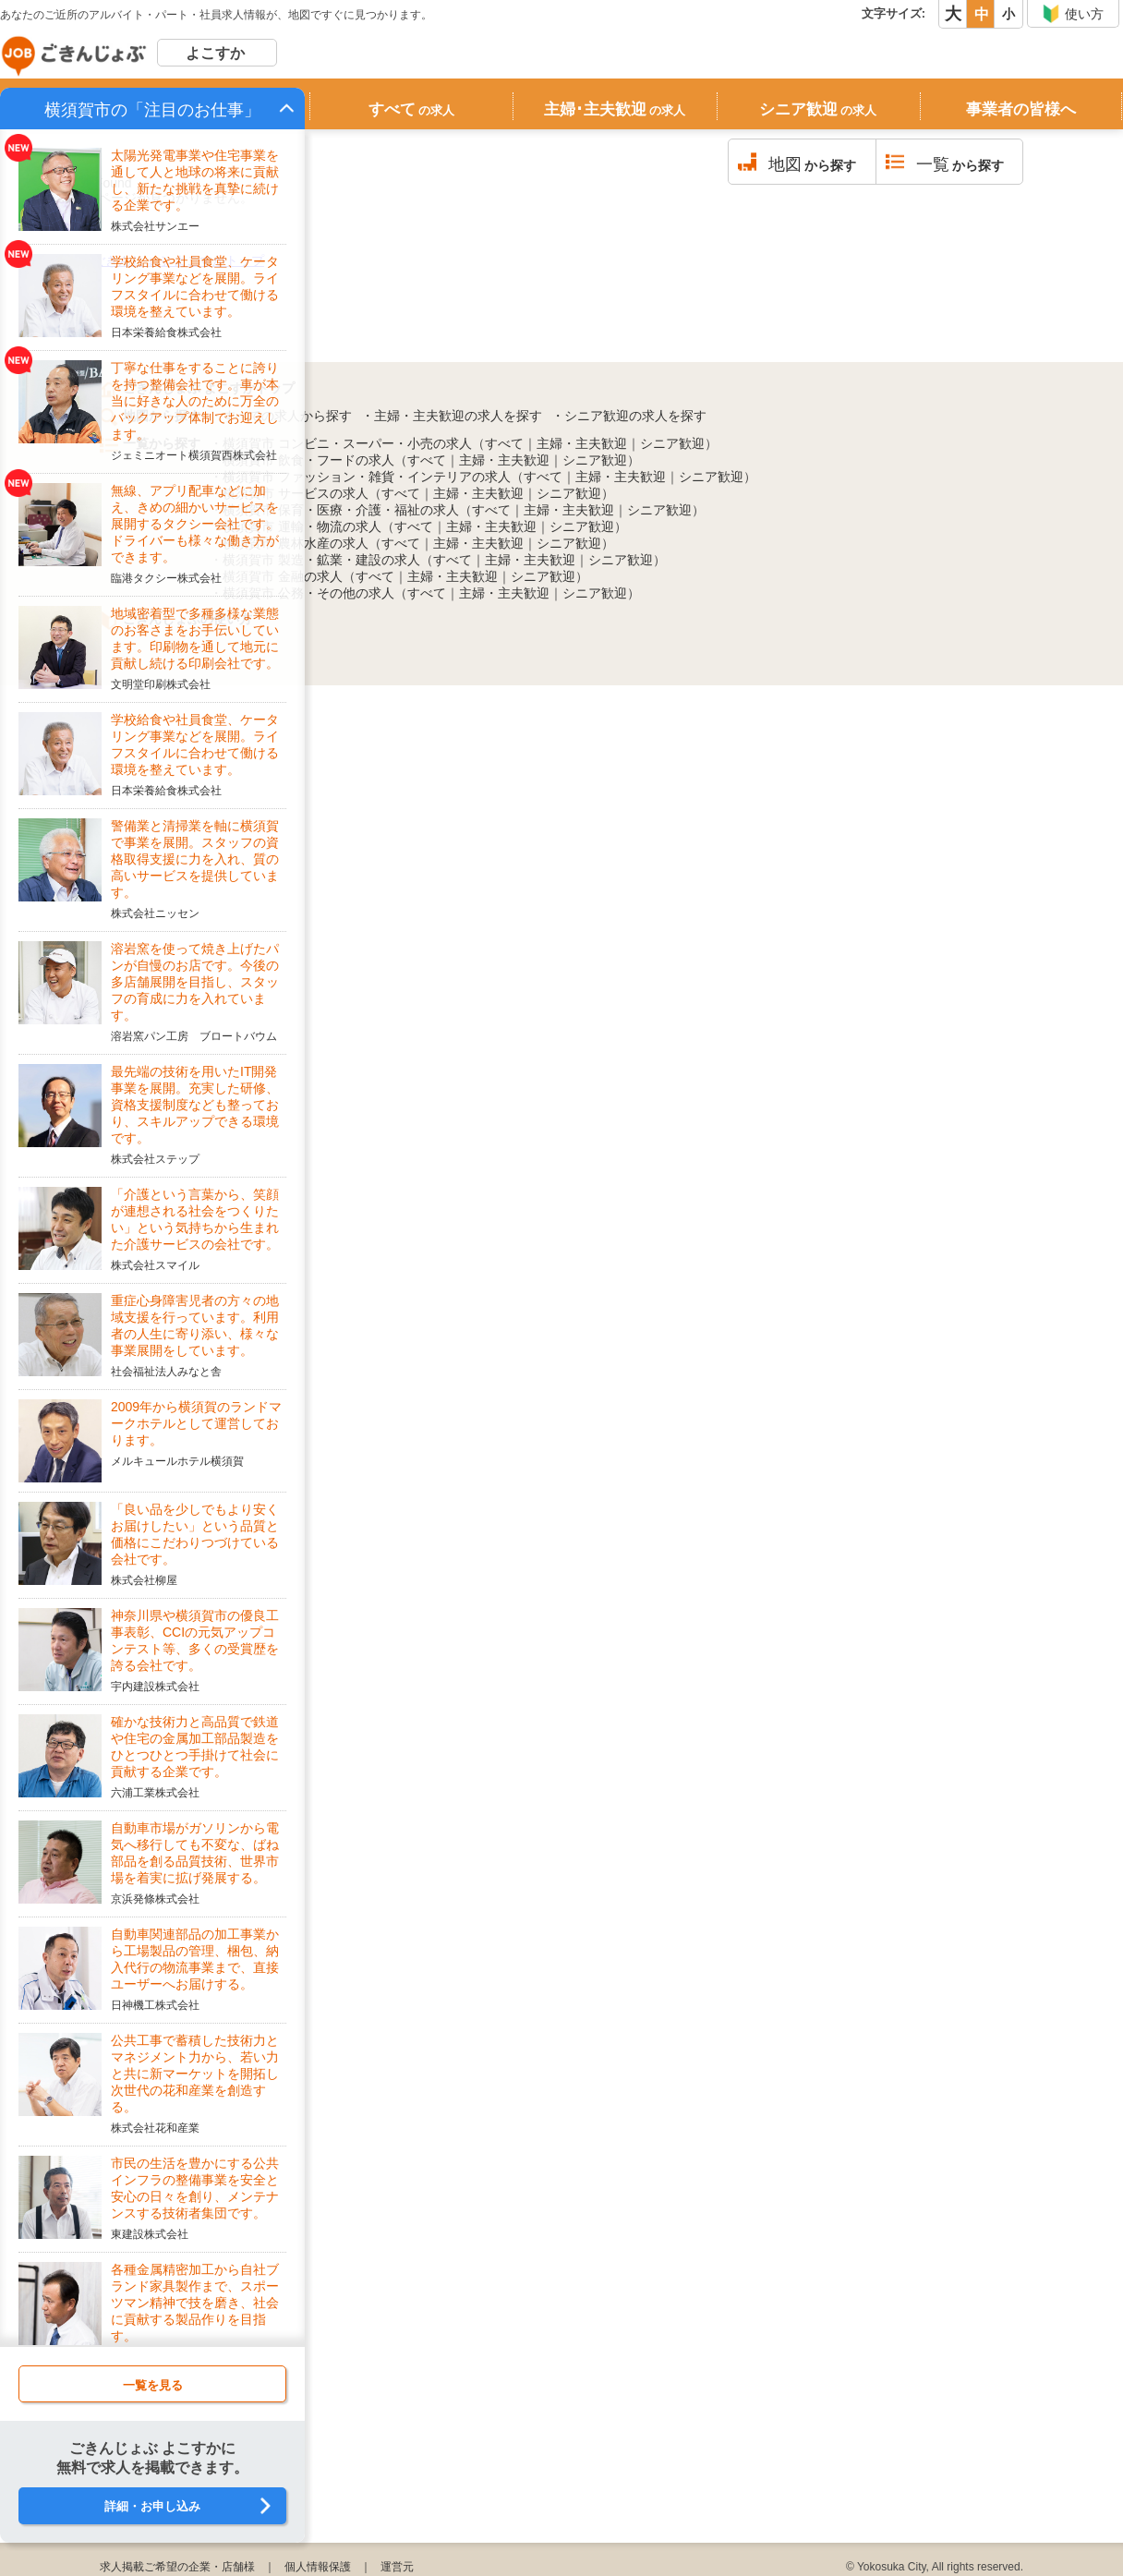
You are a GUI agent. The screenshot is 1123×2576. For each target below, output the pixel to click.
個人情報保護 (317, 2566)
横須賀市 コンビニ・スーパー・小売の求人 (347, 443)
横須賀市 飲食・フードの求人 (308, 460)
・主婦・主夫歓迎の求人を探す (451, 415)
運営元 (397, 2566)
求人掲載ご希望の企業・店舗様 (177, 2566)
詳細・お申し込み (152, 2506)
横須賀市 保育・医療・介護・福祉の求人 (341, 509)
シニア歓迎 (817, 109)
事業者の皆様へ (1021, 109)
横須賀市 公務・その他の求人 (308, 593)
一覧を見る (153, 2385)
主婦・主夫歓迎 (582, 443)
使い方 (1073, 14)
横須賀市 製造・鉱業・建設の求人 (321, 559)
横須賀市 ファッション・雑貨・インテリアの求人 (367, 476)
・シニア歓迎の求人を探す (628, 415)
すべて (411, 109)
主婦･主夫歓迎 (614, 109)
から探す (812, 164)
